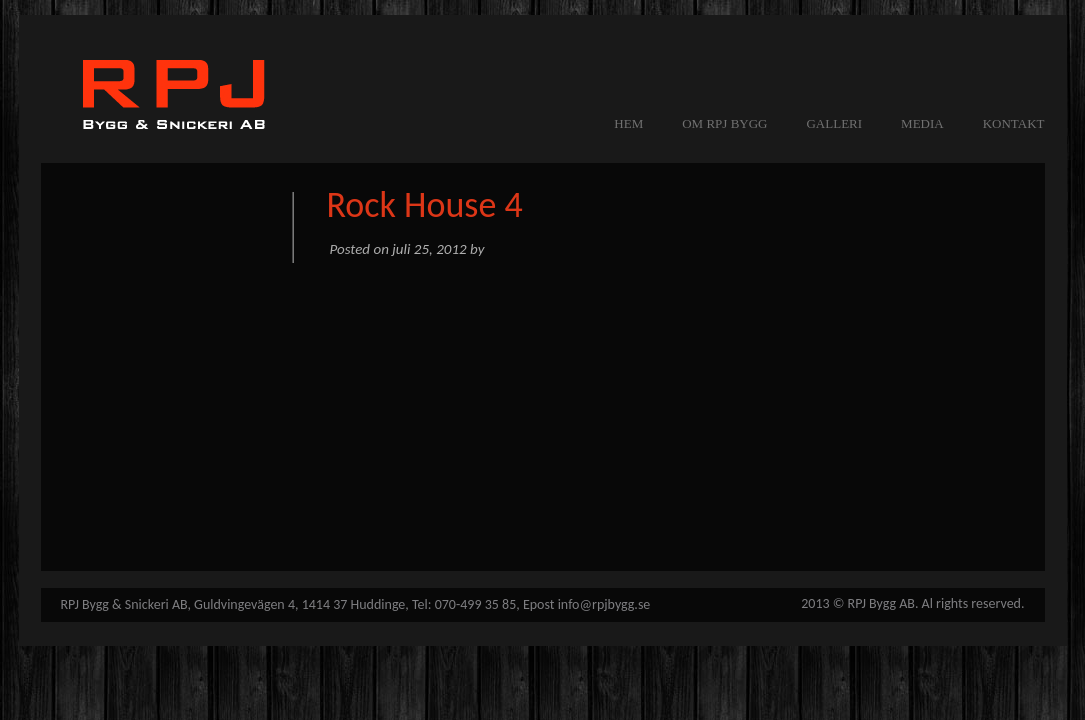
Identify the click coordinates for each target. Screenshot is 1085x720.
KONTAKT (1014, 123)
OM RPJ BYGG (724, 123)
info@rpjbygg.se (604, 604)
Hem (628, 123)
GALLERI (834, 123)
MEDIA (922, 123)
